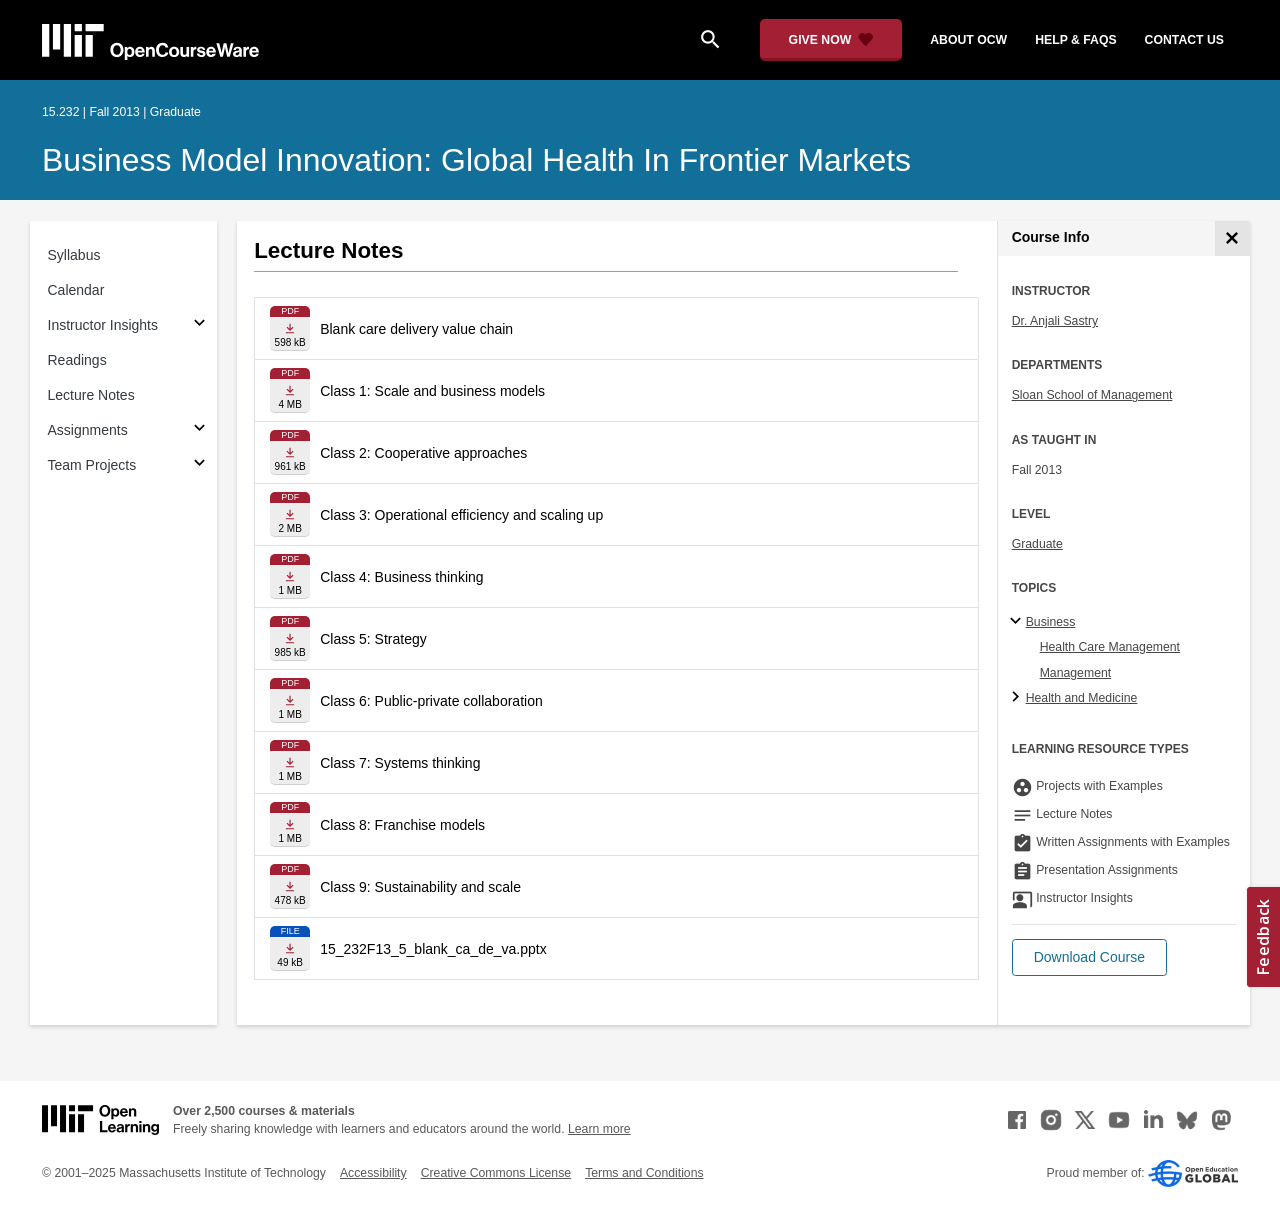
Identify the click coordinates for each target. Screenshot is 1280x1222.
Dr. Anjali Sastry (1055, 321)
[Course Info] (1232, 238)
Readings (77, 360)
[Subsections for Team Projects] (199, 465)
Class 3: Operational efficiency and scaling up (461, 515)
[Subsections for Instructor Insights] (199, 325)
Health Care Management (1110, 647)
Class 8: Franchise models (402, 825)
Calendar (76, 290)
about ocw (968, 40)
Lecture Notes (91, 395)
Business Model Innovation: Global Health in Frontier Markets (476, 160)
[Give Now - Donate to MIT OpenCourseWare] (831, 40)
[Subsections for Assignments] (199, 430)
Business (1051, 622)
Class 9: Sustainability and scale (420, 887)
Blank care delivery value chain (416, 329)
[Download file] (290, 328)
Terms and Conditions (644, 1173)
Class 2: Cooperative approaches (423, 453)
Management (1076, 673)
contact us (1184, 40)
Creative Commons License (496, 1173)
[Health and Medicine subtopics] (1018, 698)
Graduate (1037, 544)
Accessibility (373, 1173)
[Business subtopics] (1018, 622)
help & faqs (1075, 40)
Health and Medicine (1082, 698)
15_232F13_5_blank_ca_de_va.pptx (433, 949)
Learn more (599, 1129)
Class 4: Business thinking (401, 577)
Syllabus (74, 255)
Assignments (88, 430)
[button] (1089, 957)
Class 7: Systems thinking (400, 763)
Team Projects (92, 465)
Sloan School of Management (1092, 395)
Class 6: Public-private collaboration (431, 701)
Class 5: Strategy (373, 639)
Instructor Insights (103, 325)
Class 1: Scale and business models (432, 391)
